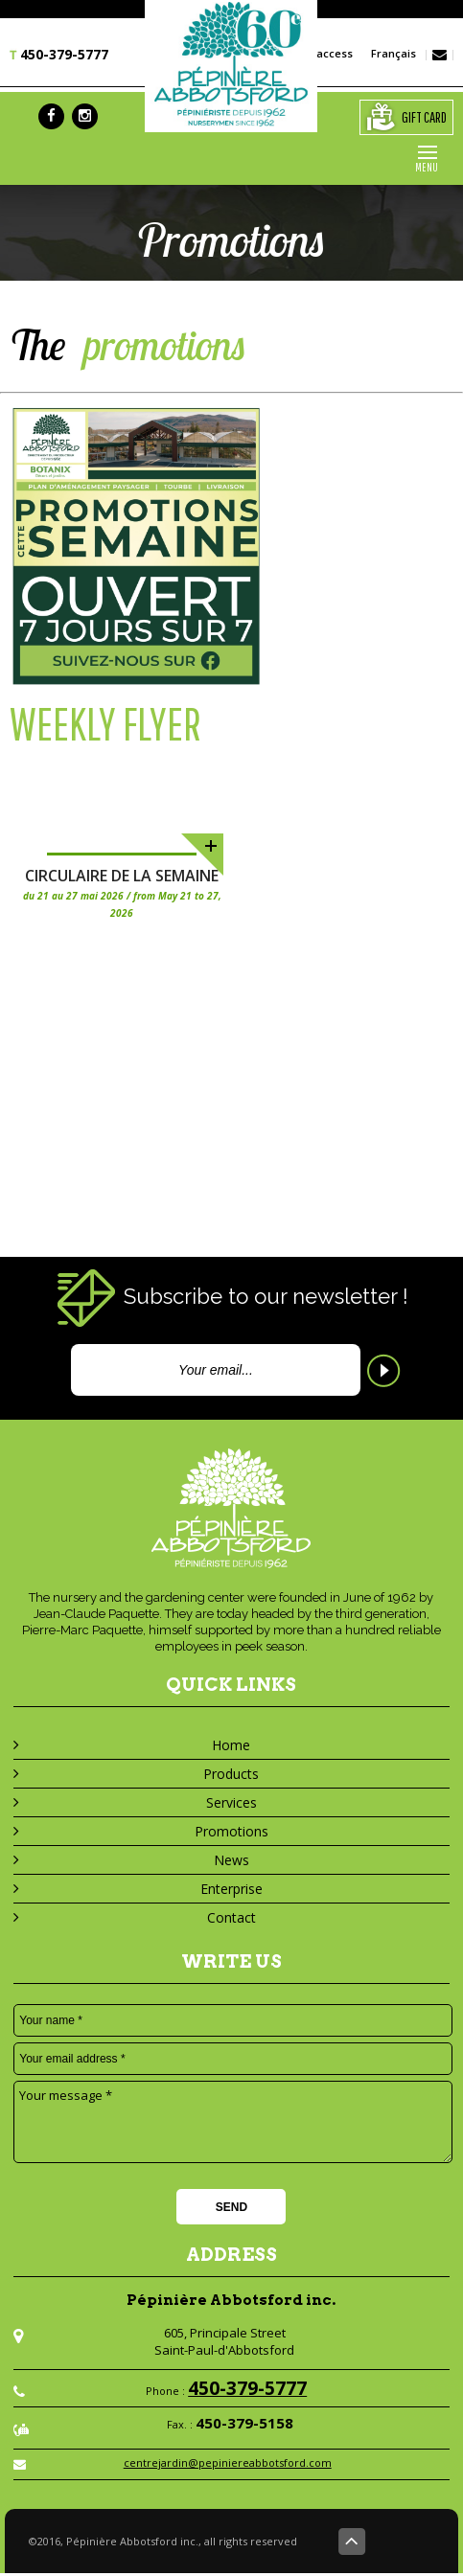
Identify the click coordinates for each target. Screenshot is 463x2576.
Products (231, 1774)
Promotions (231, 1831)
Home (231, 1745)
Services (231, 1802)
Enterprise (231, 1889)
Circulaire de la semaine (122, 875)
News (231, 1860)
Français (389, 53)
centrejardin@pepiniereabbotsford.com (228, 2465)
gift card (403, 117)
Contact (231, 1917)
